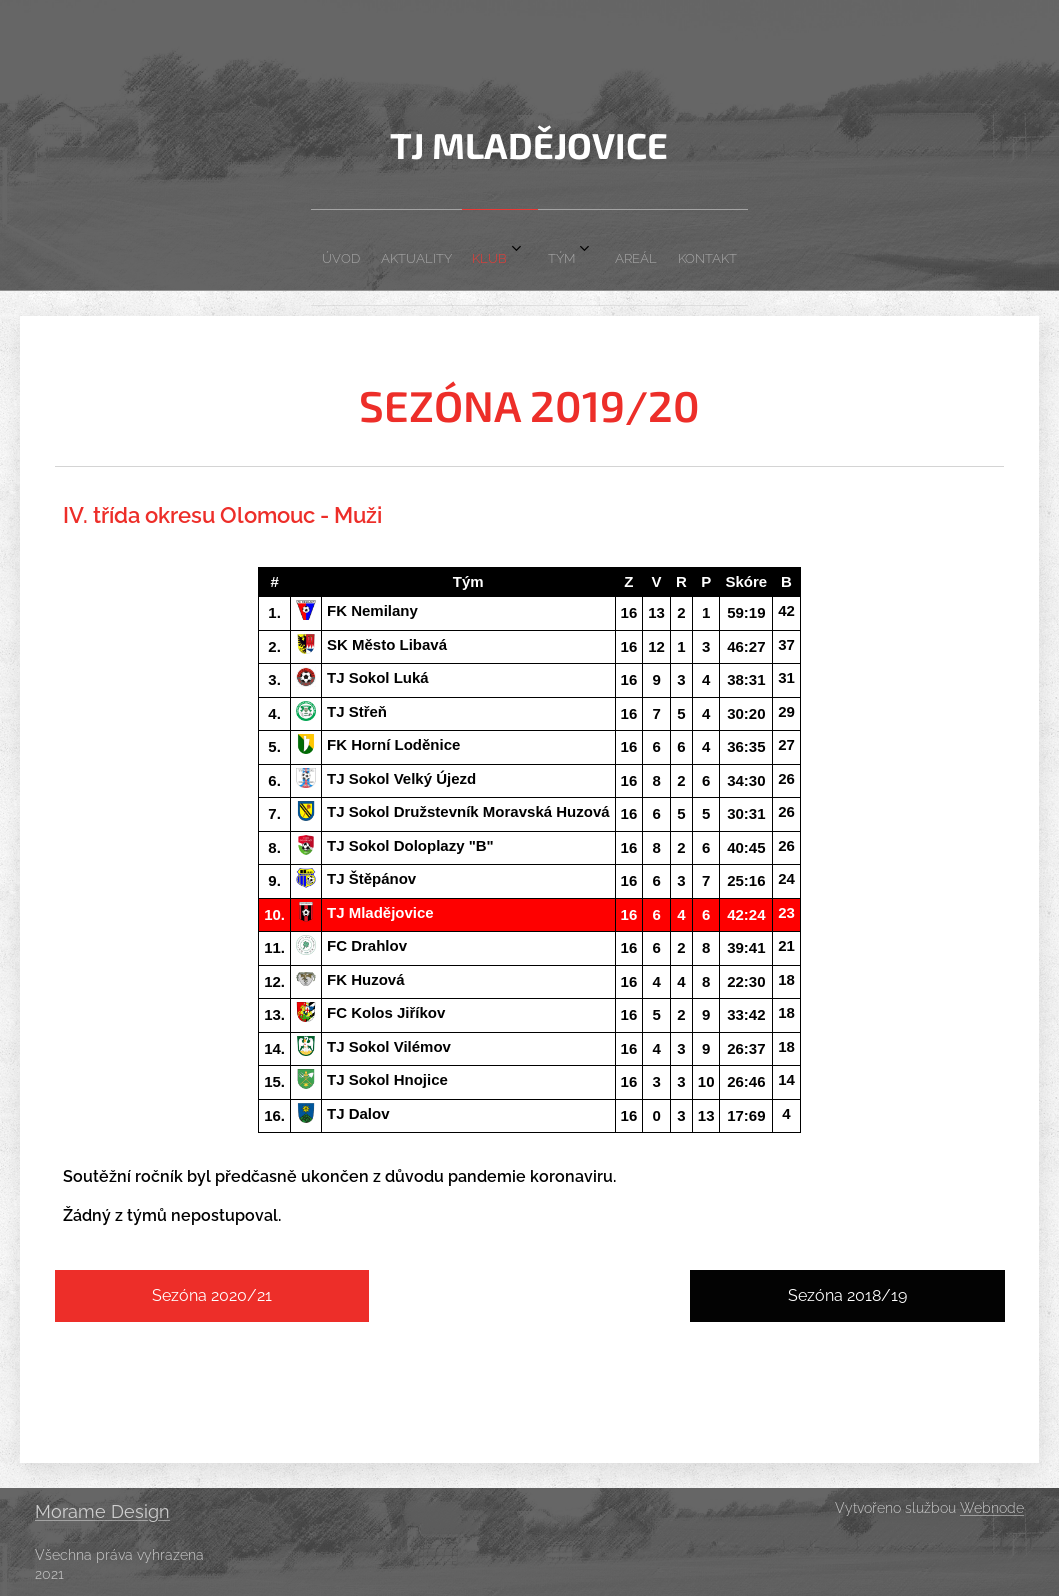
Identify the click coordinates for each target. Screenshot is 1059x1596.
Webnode (992, 1508)
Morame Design (102, 1511)
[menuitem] (426, 250)
